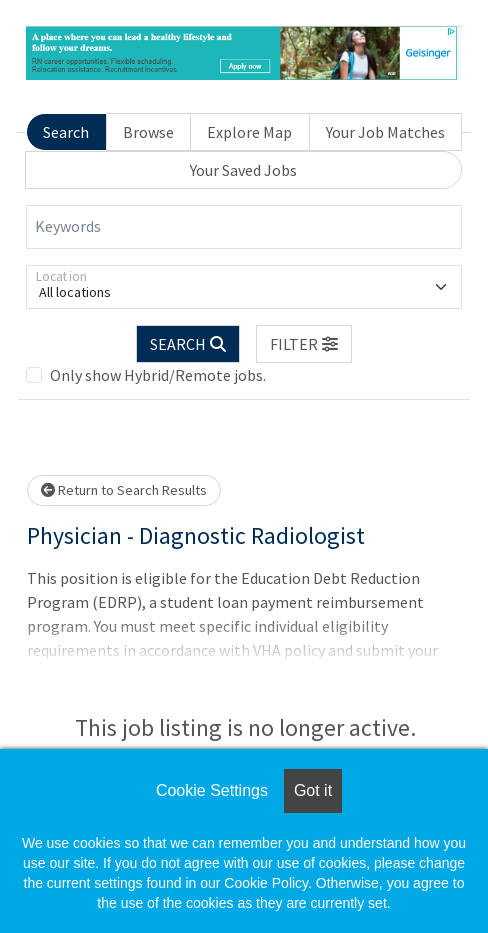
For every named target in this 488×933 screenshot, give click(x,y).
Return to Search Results (124, 490)
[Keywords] (244, 227)
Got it (313, 790)
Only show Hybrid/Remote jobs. (158, 375)
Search (66, 132)
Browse (148, 132)
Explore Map (249, 132)
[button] (304, 344)
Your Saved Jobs (243, 170)
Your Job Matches (385, 132)
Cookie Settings (212, 790)
